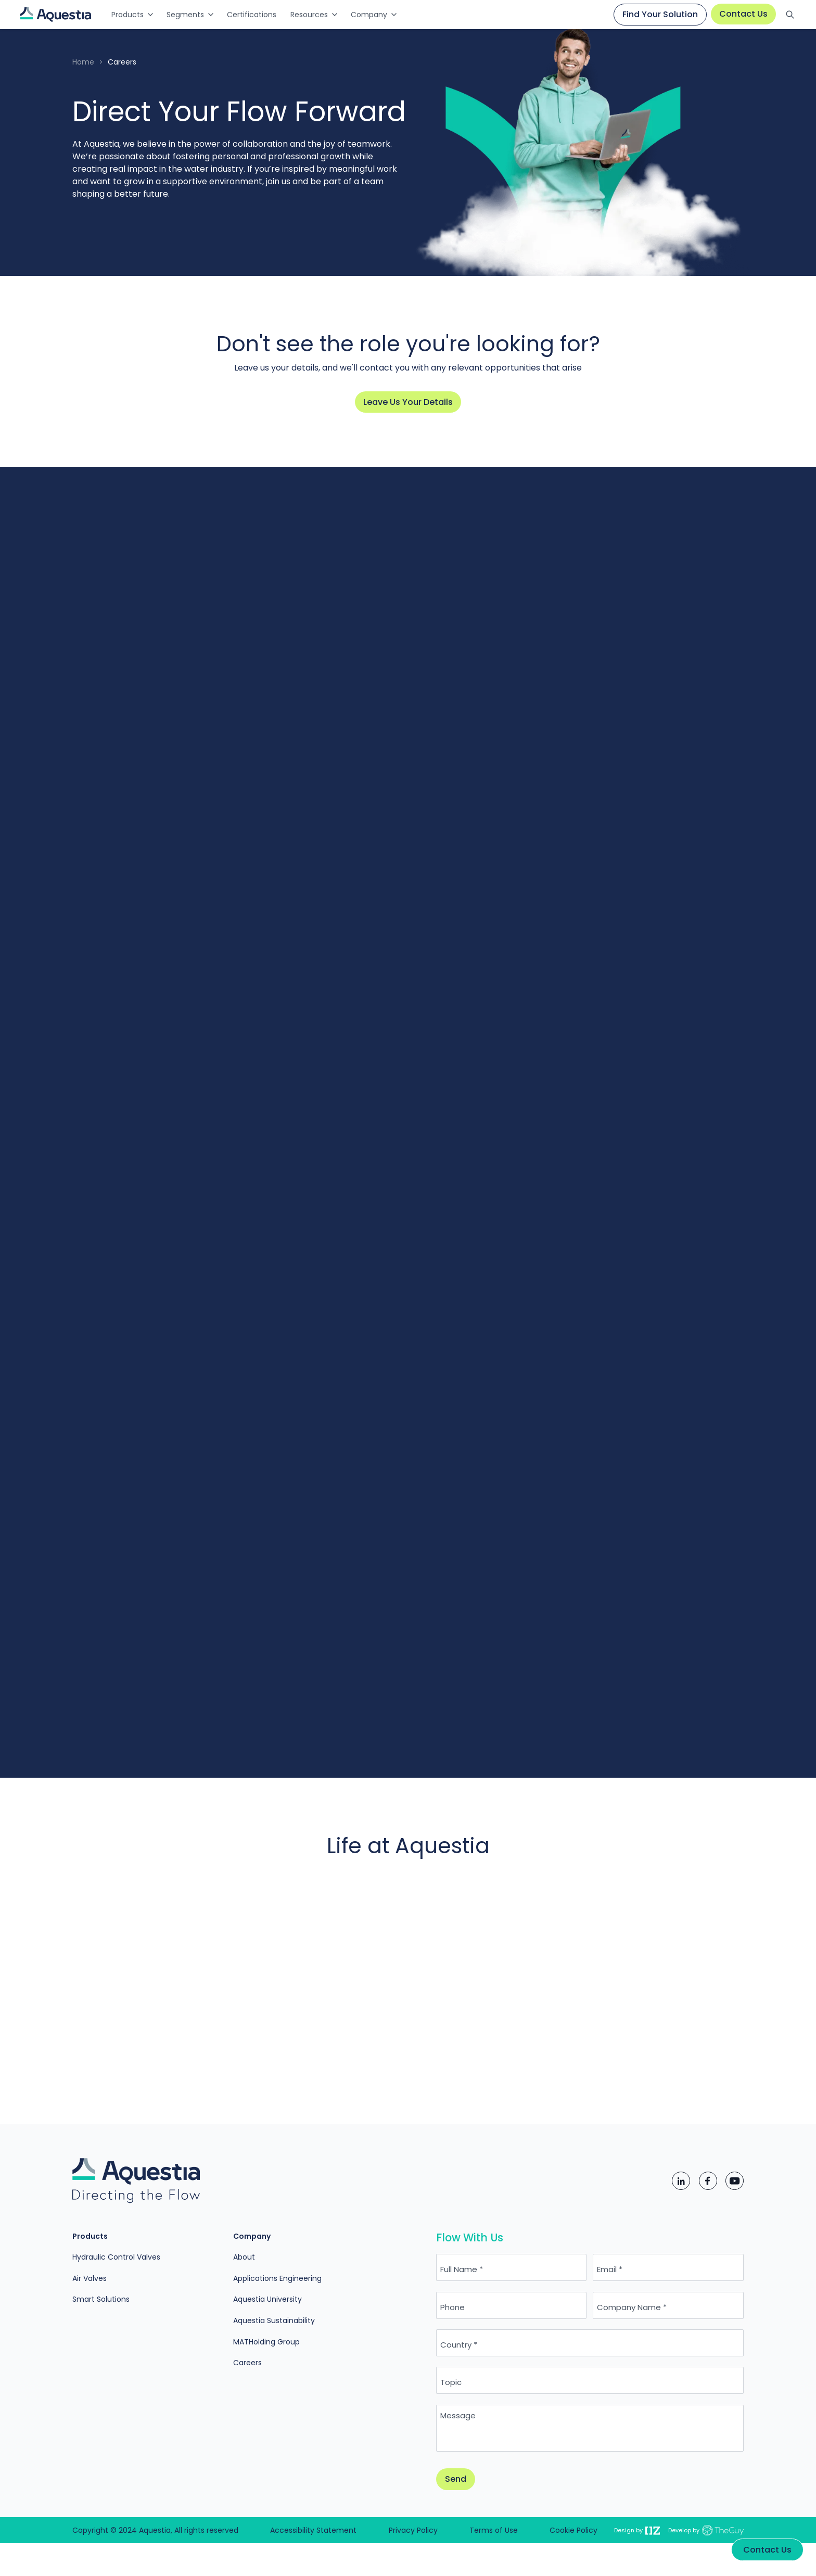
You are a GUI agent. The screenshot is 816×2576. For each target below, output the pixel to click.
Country (455, 2344)
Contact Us (743, 14)
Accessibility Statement (313, 2530)
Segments (185, 14)
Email (607, 2269)
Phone (452, 2306)
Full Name (458, 2269)
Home (83, 62)
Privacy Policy (413, 2530)
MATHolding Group (266, 2342)
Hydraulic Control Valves (116, 2257)
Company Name (629, 2306)
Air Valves (89, 2278)
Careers (247, 2362)
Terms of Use (493, 2530)
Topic (451, 2382)
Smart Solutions (101, 2299)
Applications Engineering (277, 2278)
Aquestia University (267, 2299)
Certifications (251, 14)
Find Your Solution (660, 14)
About (244, 2257)
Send (455, 2479)
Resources (309, 14)
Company (369, 14)
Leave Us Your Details (408, 402)
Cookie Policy (573, 2530)
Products (127, 14)
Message (458, 2415)
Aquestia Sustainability (274, 2320)
